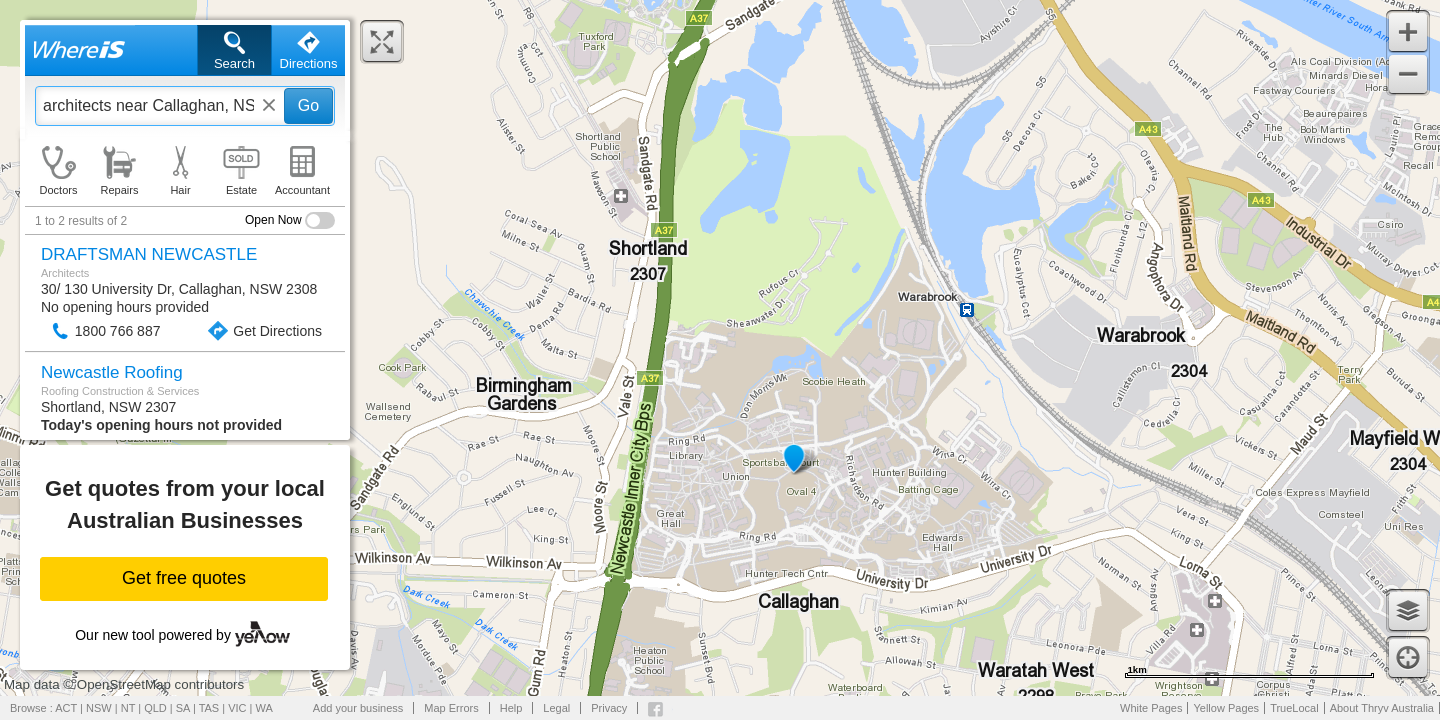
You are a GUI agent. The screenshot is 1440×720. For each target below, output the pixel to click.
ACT (66, 708)
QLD (155, 708)
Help (511, 708)
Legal (556, 708)
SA (183, 708)
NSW (99, 708)
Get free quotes (184, 578)
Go (308, 105)
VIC (237, 708)
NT (128, 708)
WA (264, 708)
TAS (209, 708)
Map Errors (451, 708)
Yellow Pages (1226, 708)
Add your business (358, 708)
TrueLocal (1294, 708)
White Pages (1151, 708)
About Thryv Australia (1382, 708)
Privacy (609, 708)
